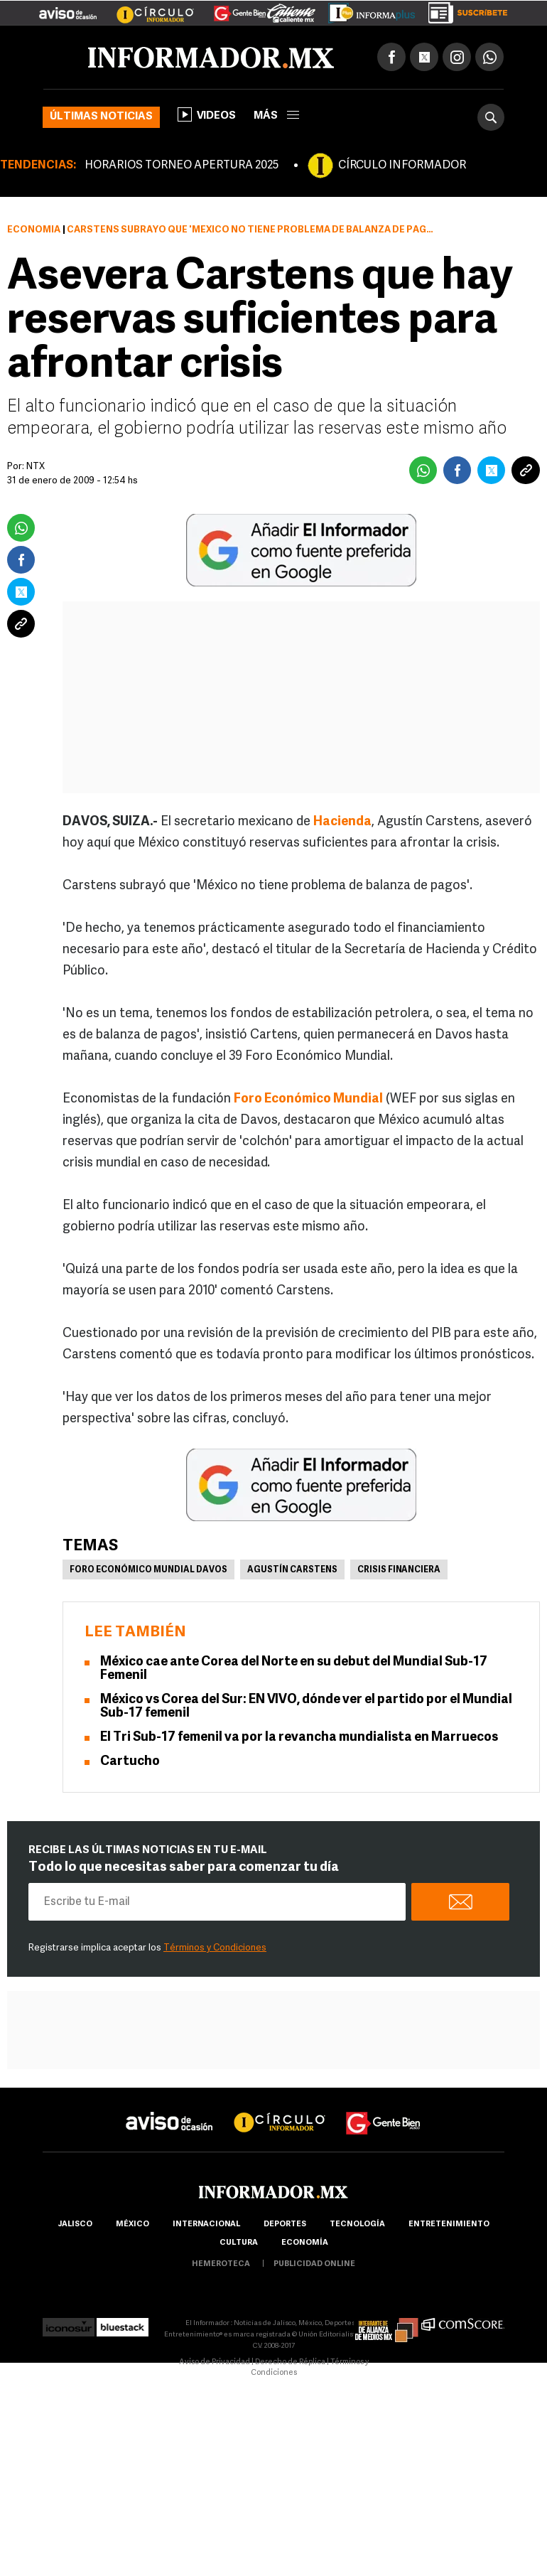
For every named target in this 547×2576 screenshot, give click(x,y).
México (132, 2224)
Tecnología (357, 2224)
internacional (206, 2224)
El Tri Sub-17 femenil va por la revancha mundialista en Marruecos (299, 1737)
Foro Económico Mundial (308, 1099)
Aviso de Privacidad (214, 2362)
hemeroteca (221, 2264)
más (276, 116)
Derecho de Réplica (290, 2362)
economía (304, 2243)
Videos (207, 114)
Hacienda (342, 822)
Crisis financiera (398, 1570)
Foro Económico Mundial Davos (148, 1570)
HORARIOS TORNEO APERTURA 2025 (181, 165)
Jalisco (75, 2224)
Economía (33, 230)
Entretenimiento (448, 2224)
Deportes (285, 2224)
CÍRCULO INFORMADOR (402, 165)
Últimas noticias (101, 117)
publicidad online (314, 2264)
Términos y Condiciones (214, 1948)
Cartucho (130, 1762)
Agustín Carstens (292, 1570)
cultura (239, 2243)
